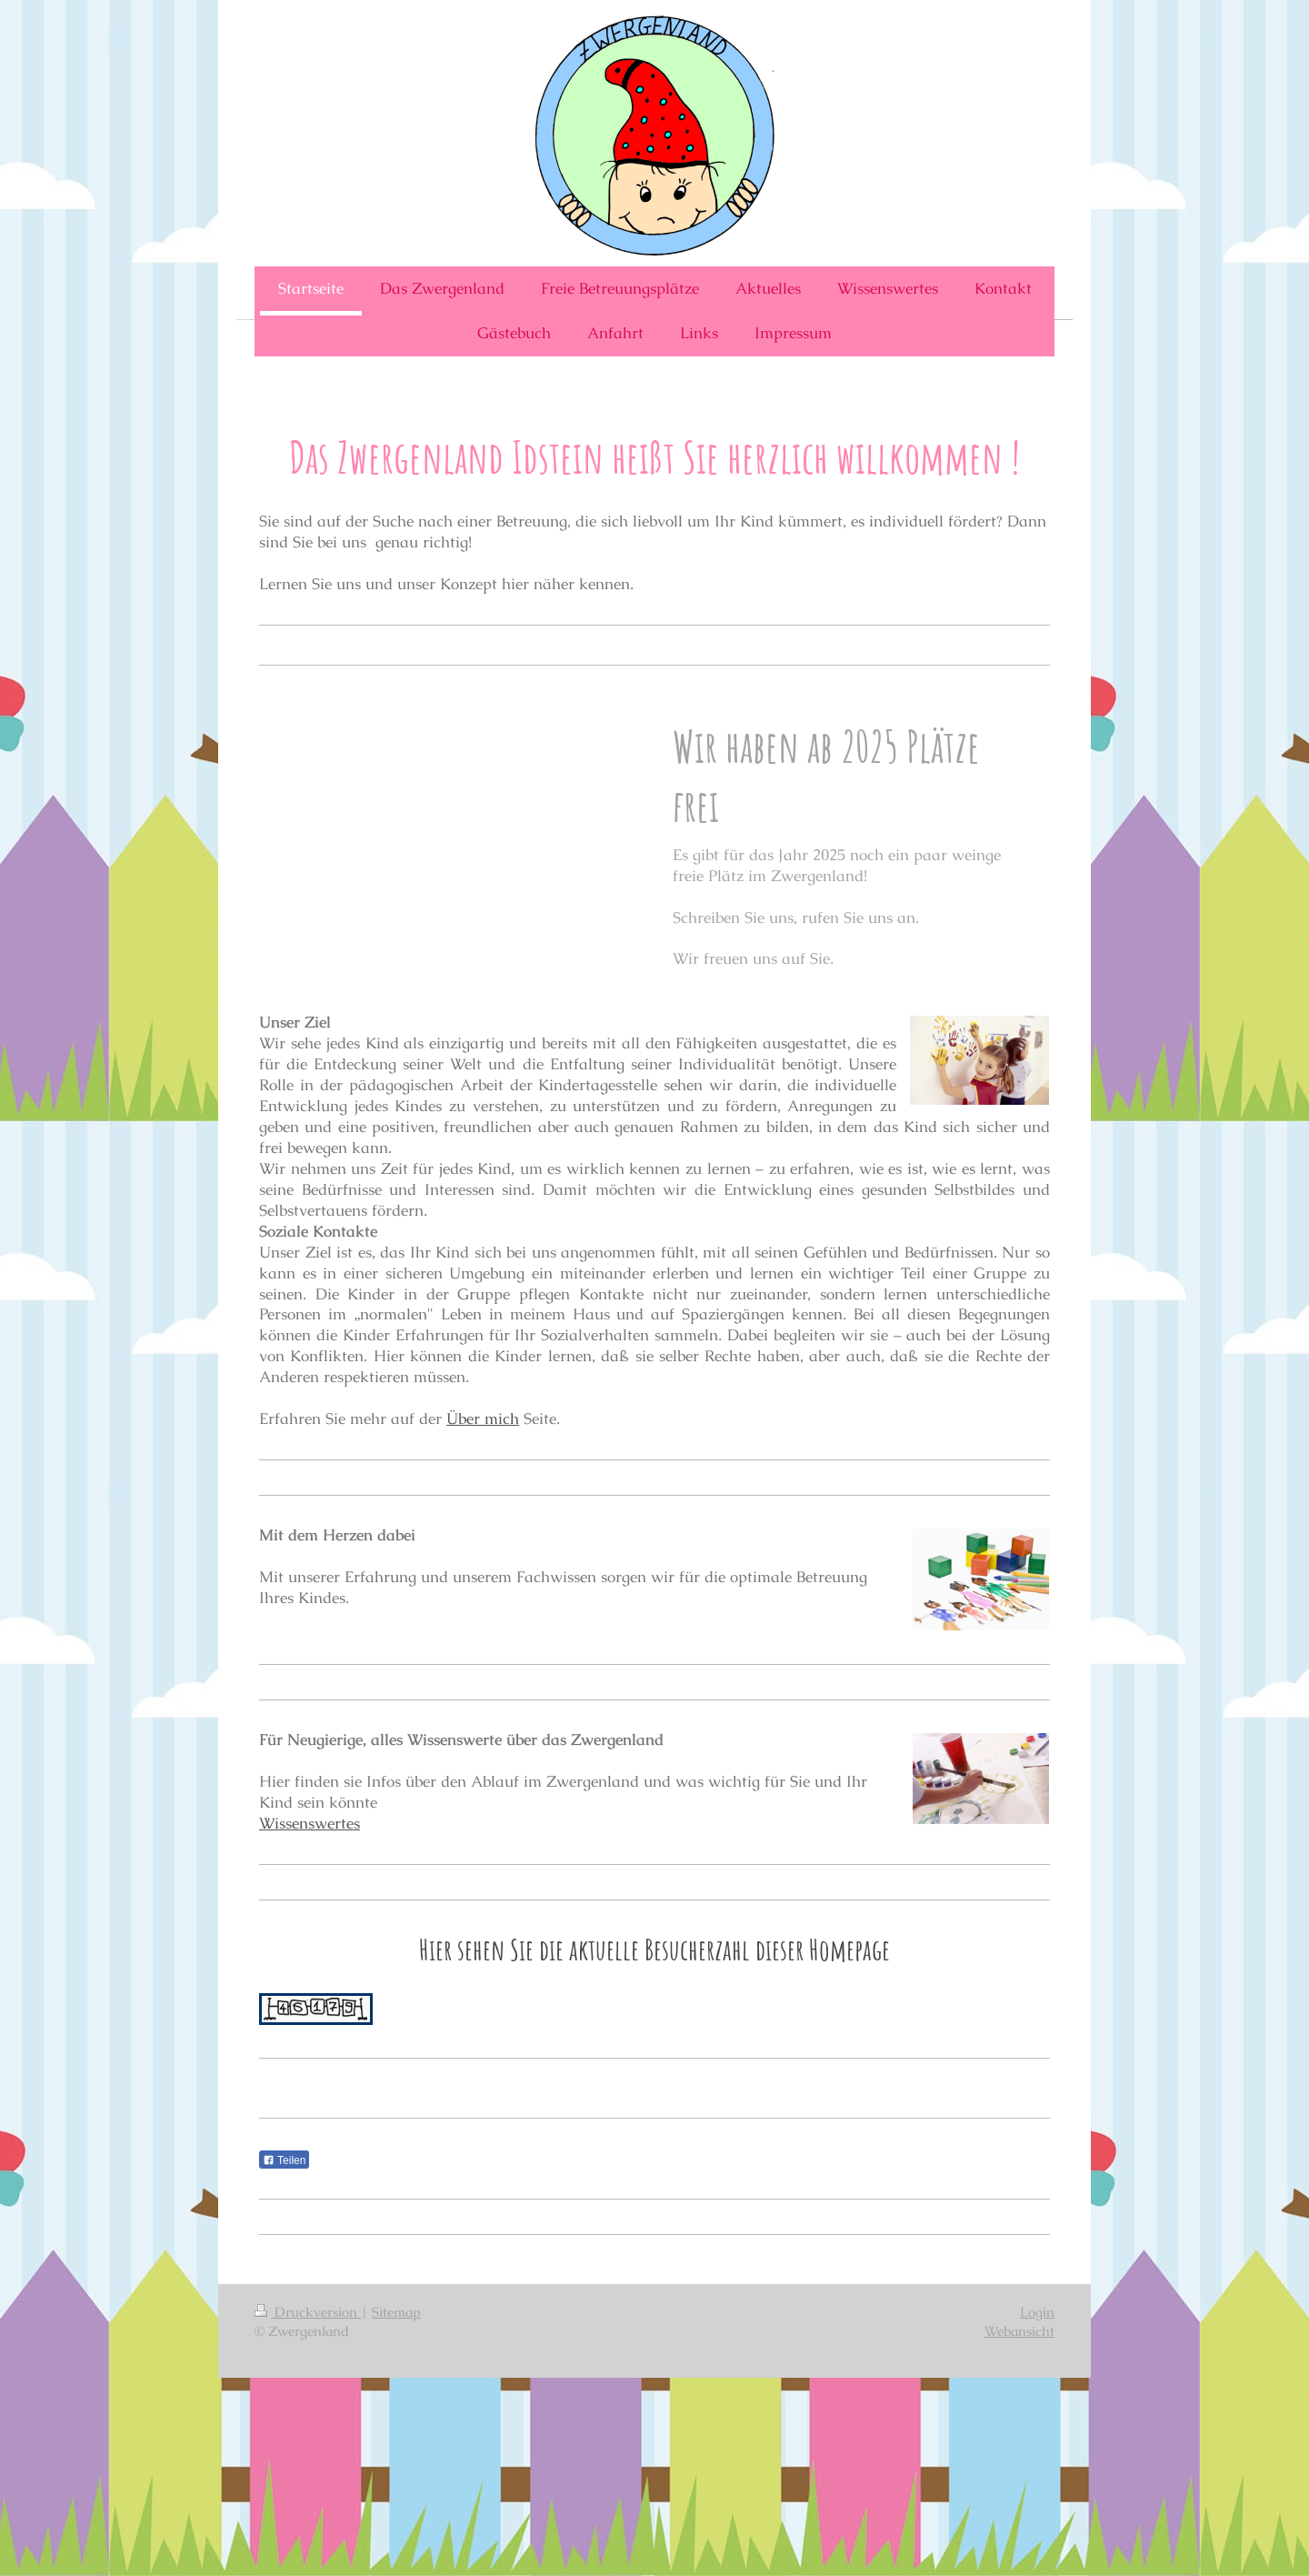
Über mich (482, 1418)
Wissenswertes (309, 1823)
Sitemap (396, 2311)
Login (1037, 2311)
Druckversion (308, 2311)
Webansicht (1019, 2331)
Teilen (284, 2160)
